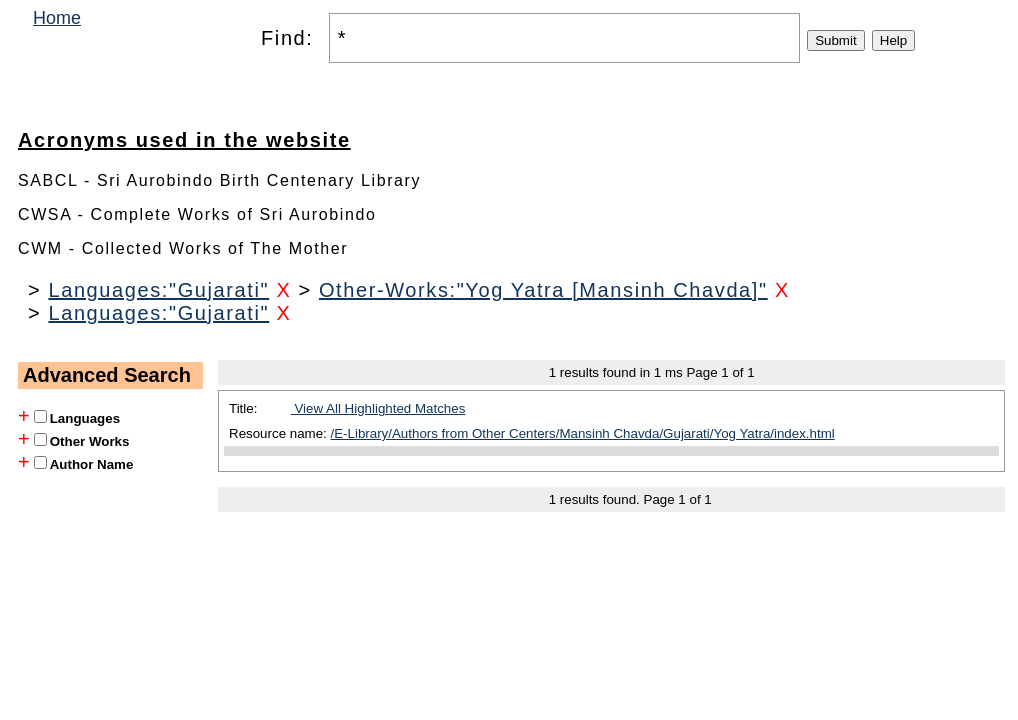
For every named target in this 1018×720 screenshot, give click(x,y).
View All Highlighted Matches (378, 408)
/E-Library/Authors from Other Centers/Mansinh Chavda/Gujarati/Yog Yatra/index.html (583, 433)
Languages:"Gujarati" (158, 290)
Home (57, 18)
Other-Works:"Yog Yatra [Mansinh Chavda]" (543, 290)
